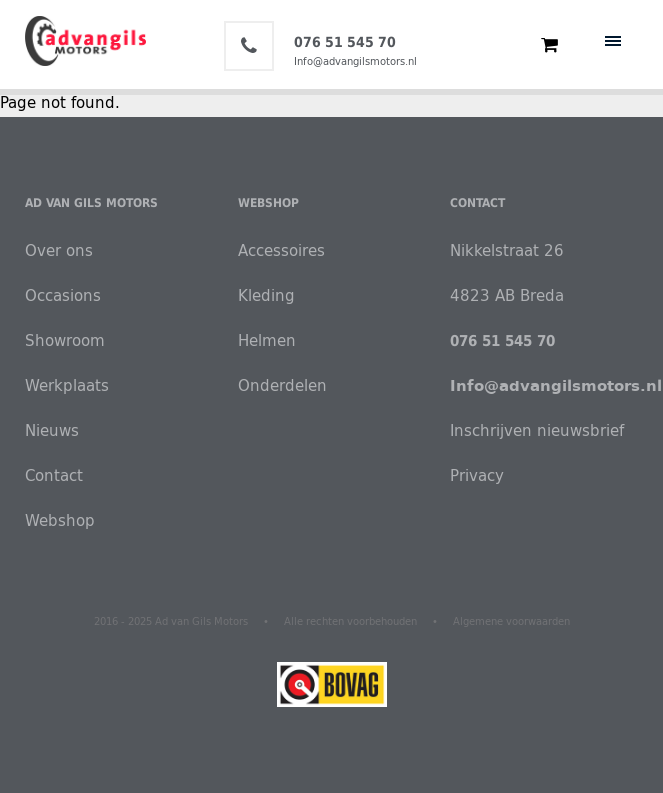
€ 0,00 (540, 45)
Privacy (477, 475)
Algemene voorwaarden (511, 621)
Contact (54, 475)
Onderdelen (278, 385)
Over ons (59, 250)
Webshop (60, 520)
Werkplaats (67, 385)
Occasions (63, 295)
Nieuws (52, 430)
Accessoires (278, 250)
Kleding (266, 295)
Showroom (65, 340)
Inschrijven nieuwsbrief (537, 430)
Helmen (267, 340)
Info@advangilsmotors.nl (355, 61)
